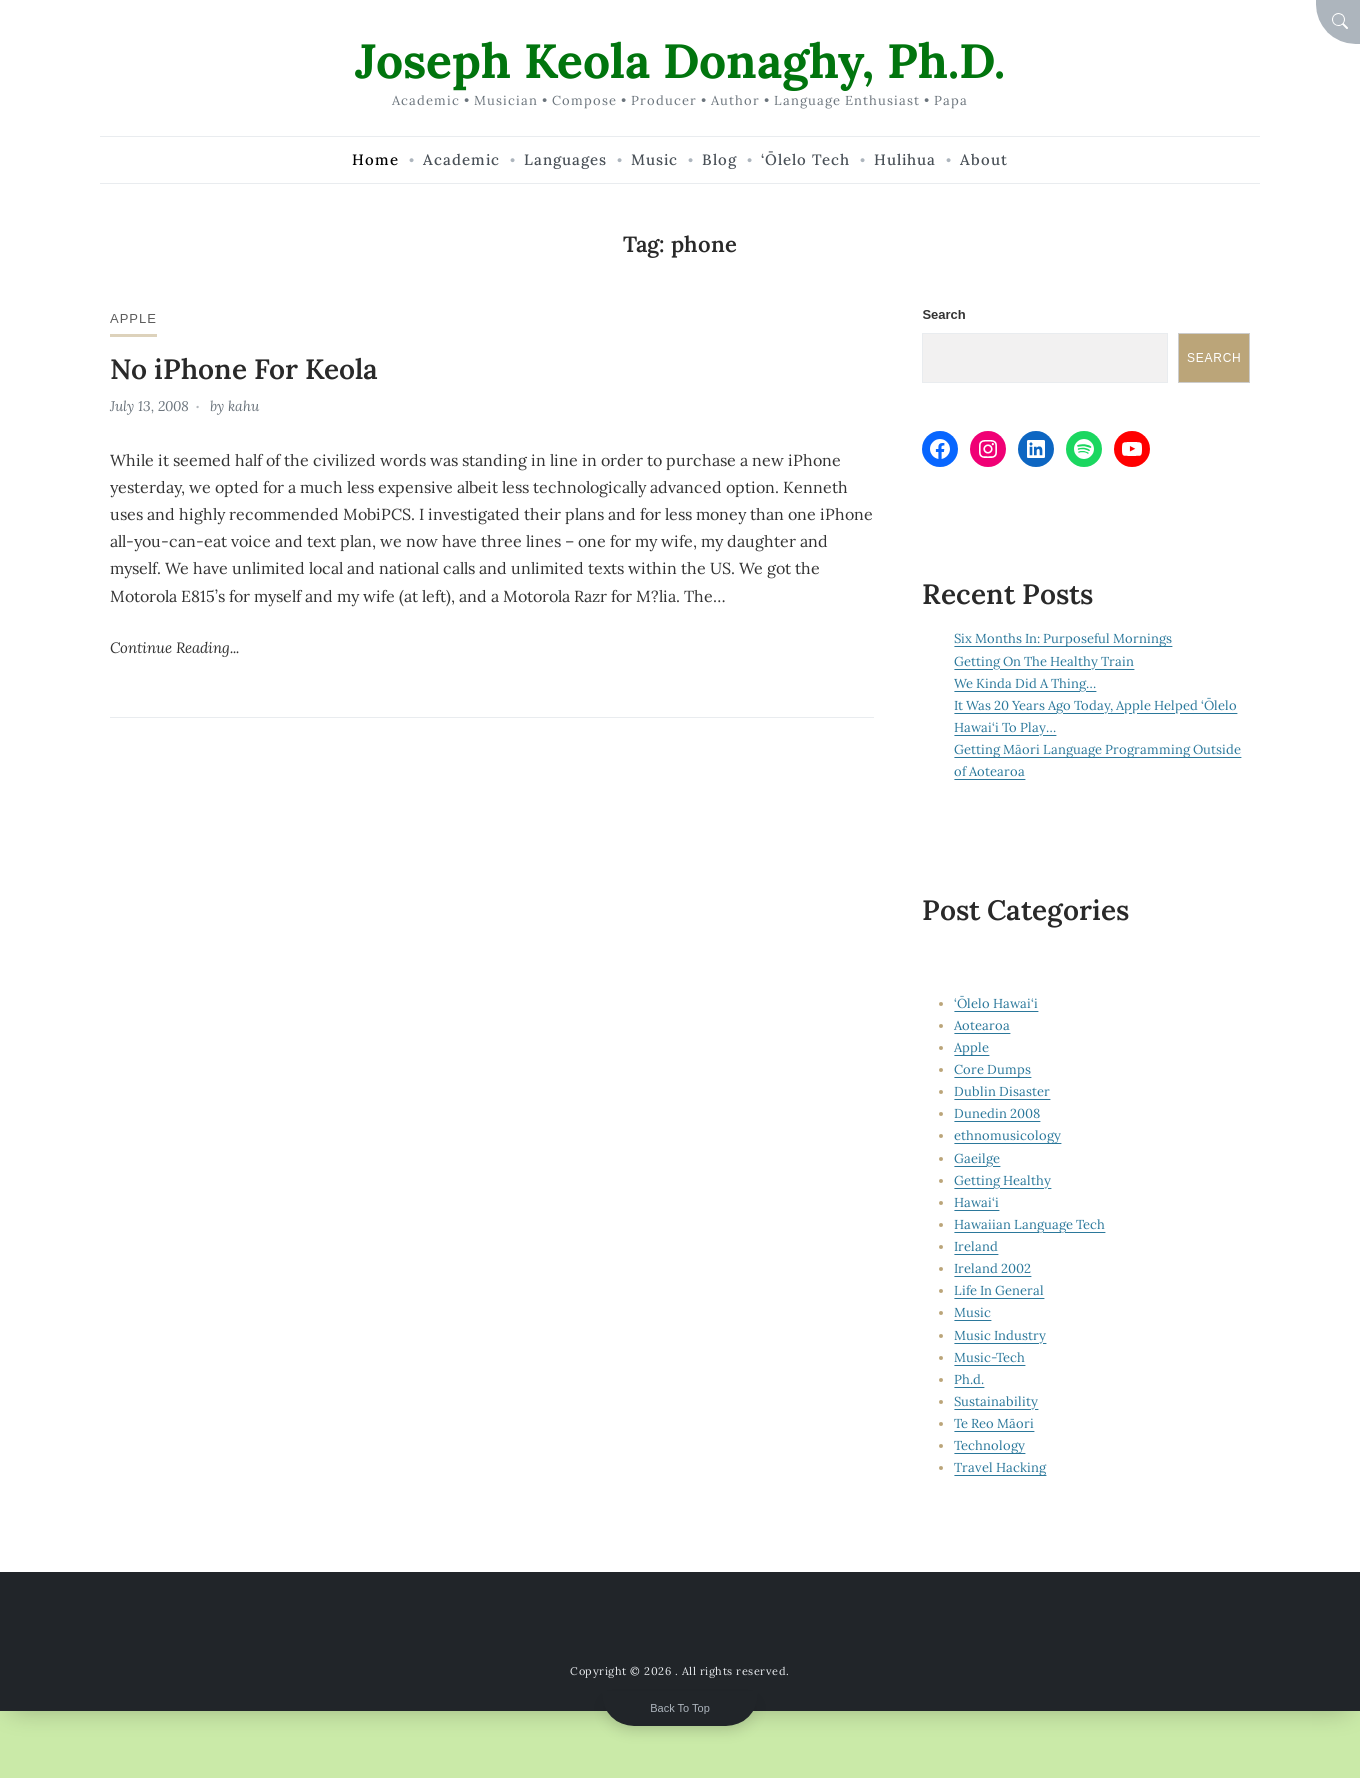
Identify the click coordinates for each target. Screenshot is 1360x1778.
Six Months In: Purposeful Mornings (1063, 638)
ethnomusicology (1007, 1135)
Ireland (976, 1246)
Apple (133, 318)
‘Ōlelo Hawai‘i (996, 1003)
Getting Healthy (1002, 1180)
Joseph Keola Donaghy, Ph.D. (680, 60)
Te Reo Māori (994, 1423)
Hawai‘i (976, 1202)
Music (972, 1312)
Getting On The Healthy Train (1044, 661)
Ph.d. (969, 1379)
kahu (243, 406)
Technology (989, 1445)
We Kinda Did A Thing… (1025, 683)
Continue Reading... (174, 647)
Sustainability (996, 1401)
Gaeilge (977, 1158)
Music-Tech (989, 1357)
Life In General (999, 1290)
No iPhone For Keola (244, 369)
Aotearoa (982, 1025)
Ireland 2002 (992, 1268)
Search (943, 314)
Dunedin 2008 (997, 1113)
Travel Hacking (1000, 1467)
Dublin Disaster (1002, 1091)
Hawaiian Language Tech (1029, 1224)
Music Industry (1000, 1335)
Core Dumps (992, 1069)
